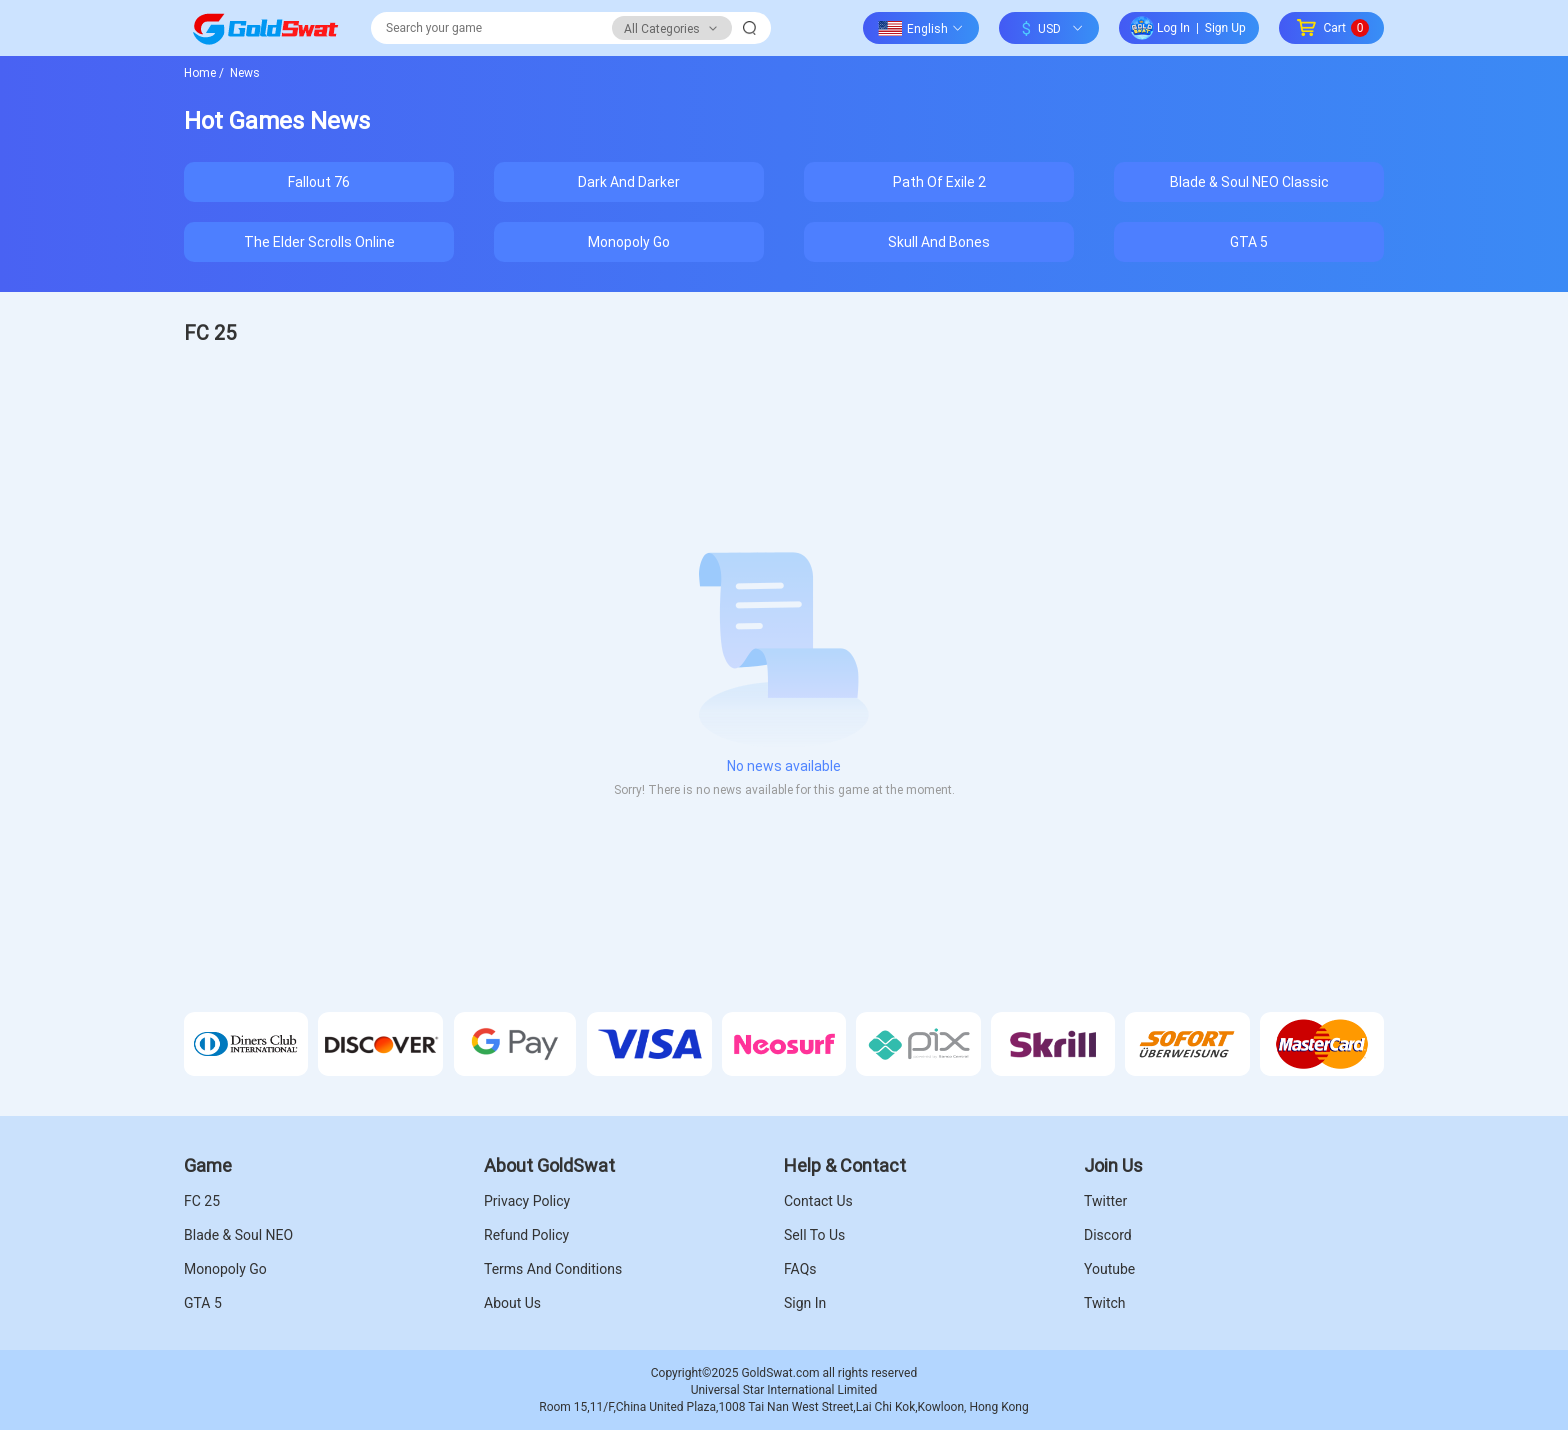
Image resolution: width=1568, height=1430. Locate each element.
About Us (512, 1303)
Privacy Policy (527, 1201)
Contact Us (818, 1201)
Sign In (805, 1303)
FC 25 (202, 1201)
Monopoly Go (629, 241)
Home (204, 72)
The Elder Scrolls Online (319, 241)
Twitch (1105, 1303)
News (243, 72)
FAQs (800, 1269)
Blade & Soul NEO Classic (1249, 181)
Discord (1108, 1235)
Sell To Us (814, 1235)
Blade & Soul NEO (238, 1235)
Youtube (1109, 1269)
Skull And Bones (939, 241)
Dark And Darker (629, 181)
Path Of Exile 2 (939, 181)
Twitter (1105, 1201)
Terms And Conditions (553, 1269)
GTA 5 (1249, 241)
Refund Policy (526, 1235)
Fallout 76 (319, 181)
